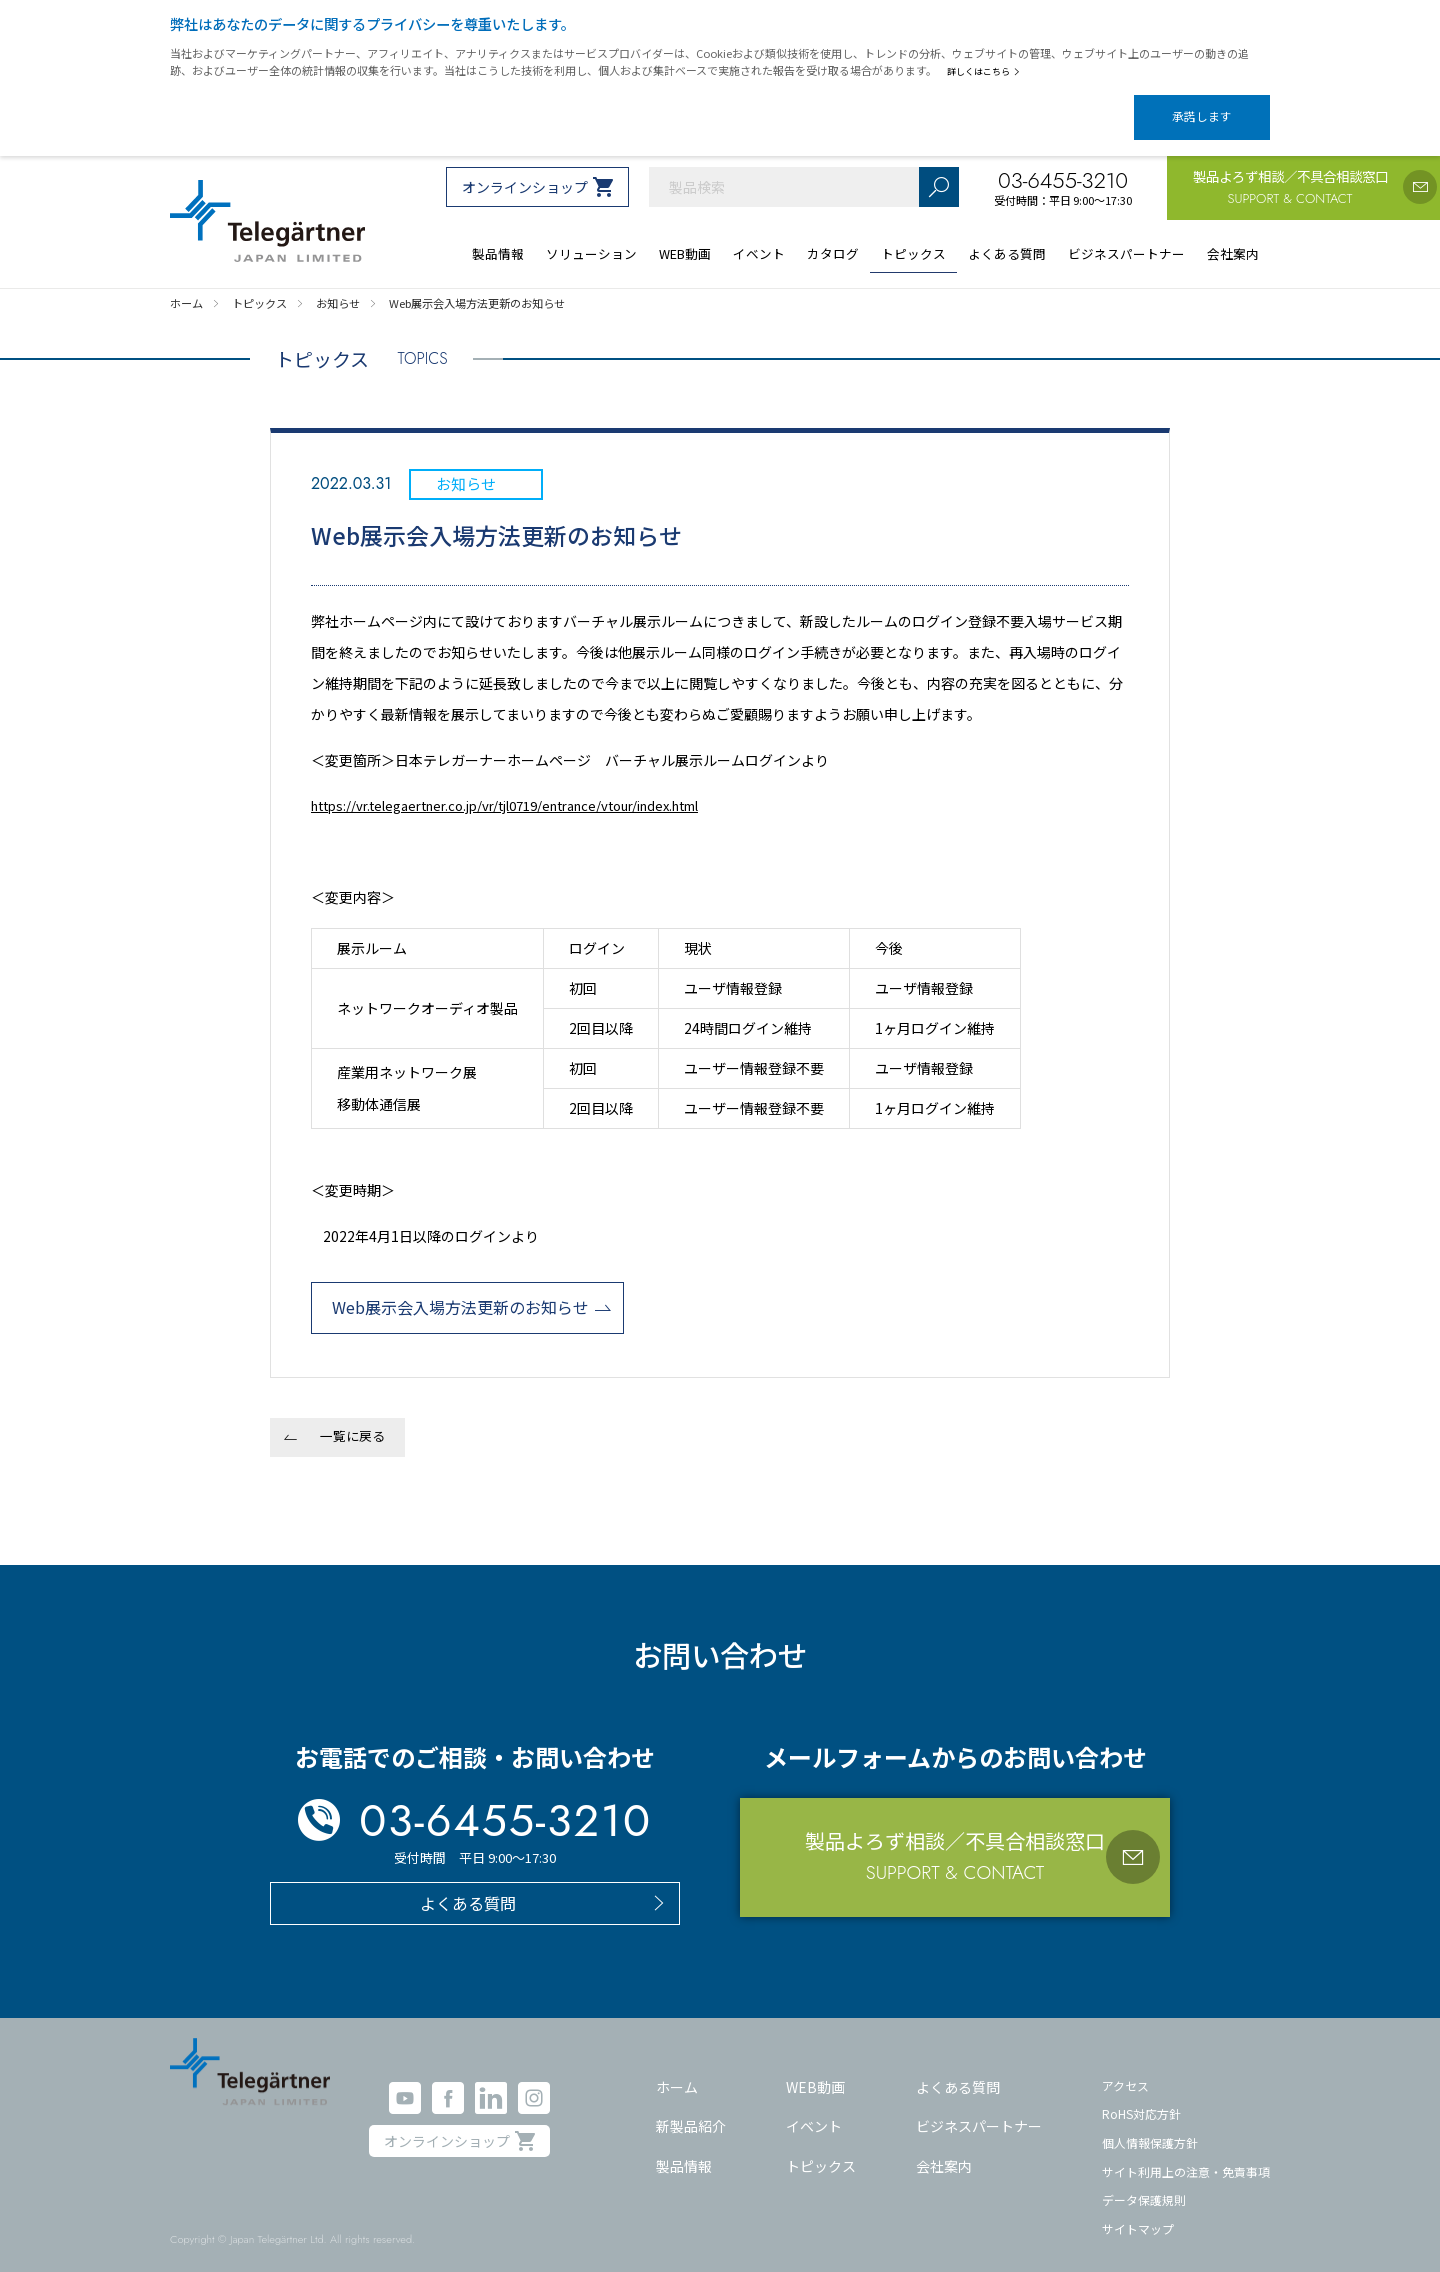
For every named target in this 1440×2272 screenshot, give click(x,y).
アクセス (1125, 2067)
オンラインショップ (525, 170)
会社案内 (944, 2149)
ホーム (677, 2069)
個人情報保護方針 (1150, 2125)
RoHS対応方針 (1141, 2096)
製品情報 (684, 2149)
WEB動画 (815, 2069)
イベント (814, 2109)
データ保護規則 (1144, 2182)
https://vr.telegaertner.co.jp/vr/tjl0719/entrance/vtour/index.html (528, 788)
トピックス (821, 2149)
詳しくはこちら (987, 71)
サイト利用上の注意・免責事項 (1186, 2153)
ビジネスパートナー (979, 2109)
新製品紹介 (691, 2109)
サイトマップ (1138, 2211)
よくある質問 (958, 2069)
